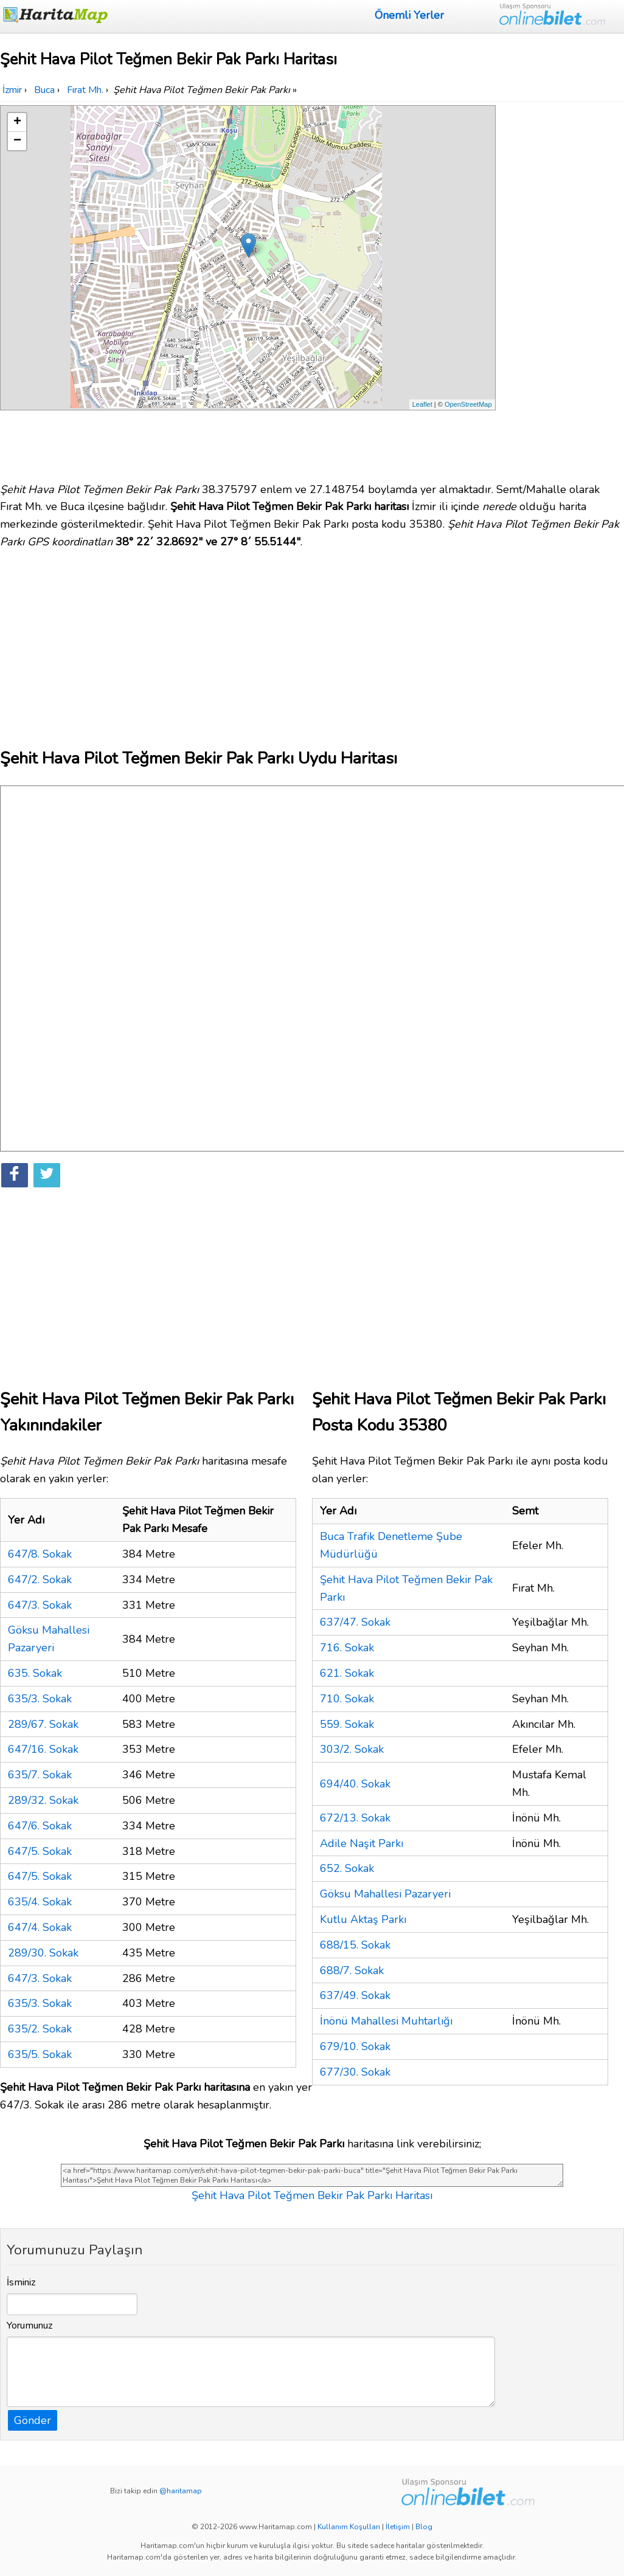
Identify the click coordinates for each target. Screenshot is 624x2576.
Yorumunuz (30, 2325)
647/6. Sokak (40, 1825)
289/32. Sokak (43, 1800)
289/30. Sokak (43, 1953)
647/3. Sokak (40, 1605)
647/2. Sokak (40, 1579)
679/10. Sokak (355, 2046)
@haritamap (180, 2491)
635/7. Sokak (40, 1774)
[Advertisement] (561, 287)
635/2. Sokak (40, 2029)
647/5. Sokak (40, 1851)
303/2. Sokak (352, 1749)
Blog (423, 2527)
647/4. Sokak (40, 1927)
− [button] (17, 141)
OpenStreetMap (468, 404)
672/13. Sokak (355, 1818)
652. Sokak (347, 1868)
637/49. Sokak (355, 1995)
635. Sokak (35, 1673)
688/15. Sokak (355, 1945)
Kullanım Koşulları (348, 2527)
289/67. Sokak (43, 1724)
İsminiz (21, 2282)
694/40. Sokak (355, 1784)
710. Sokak (347, 1698)
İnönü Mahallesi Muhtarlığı (386, 2021)
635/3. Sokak (40, 1698)
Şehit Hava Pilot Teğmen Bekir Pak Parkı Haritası (312, 2195)
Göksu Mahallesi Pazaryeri (385, 1894)
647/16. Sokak (43, 1749)
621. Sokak (347, 1673)
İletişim (398, 2527)
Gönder (32, 2420)
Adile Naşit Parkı (361, 1843)
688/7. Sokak (352, 1970)
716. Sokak (347, 1647)
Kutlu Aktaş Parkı (363, 1919)
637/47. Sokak (355, 1622)
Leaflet (422, 404)
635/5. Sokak (40, 2054)
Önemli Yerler (409, 15)
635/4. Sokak (40, 1901)
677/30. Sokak (355, 2072)
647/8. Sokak (40, 1554)
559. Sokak (347, 1724)
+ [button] (17, 122)
